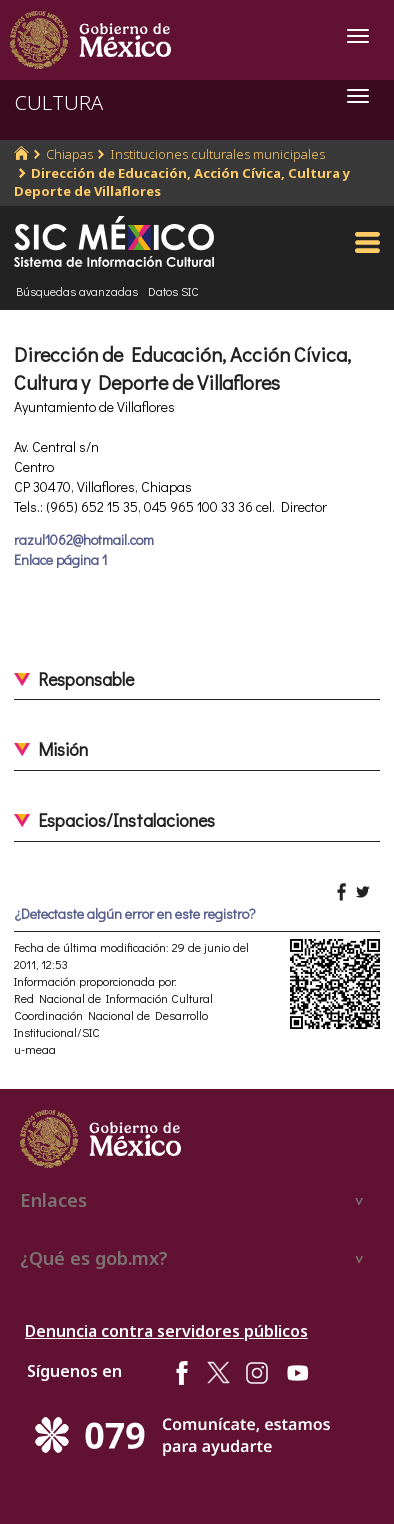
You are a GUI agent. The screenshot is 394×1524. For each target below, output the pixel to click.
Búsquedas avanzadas (77, 291)
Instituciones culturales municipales (217, 154)
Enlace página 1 (60, 559)
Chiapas (69, 154)
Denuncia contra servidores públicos (166, 1331)
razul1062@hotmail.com (84, 539)
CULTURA (59, 102)
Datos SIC (173, 291)
